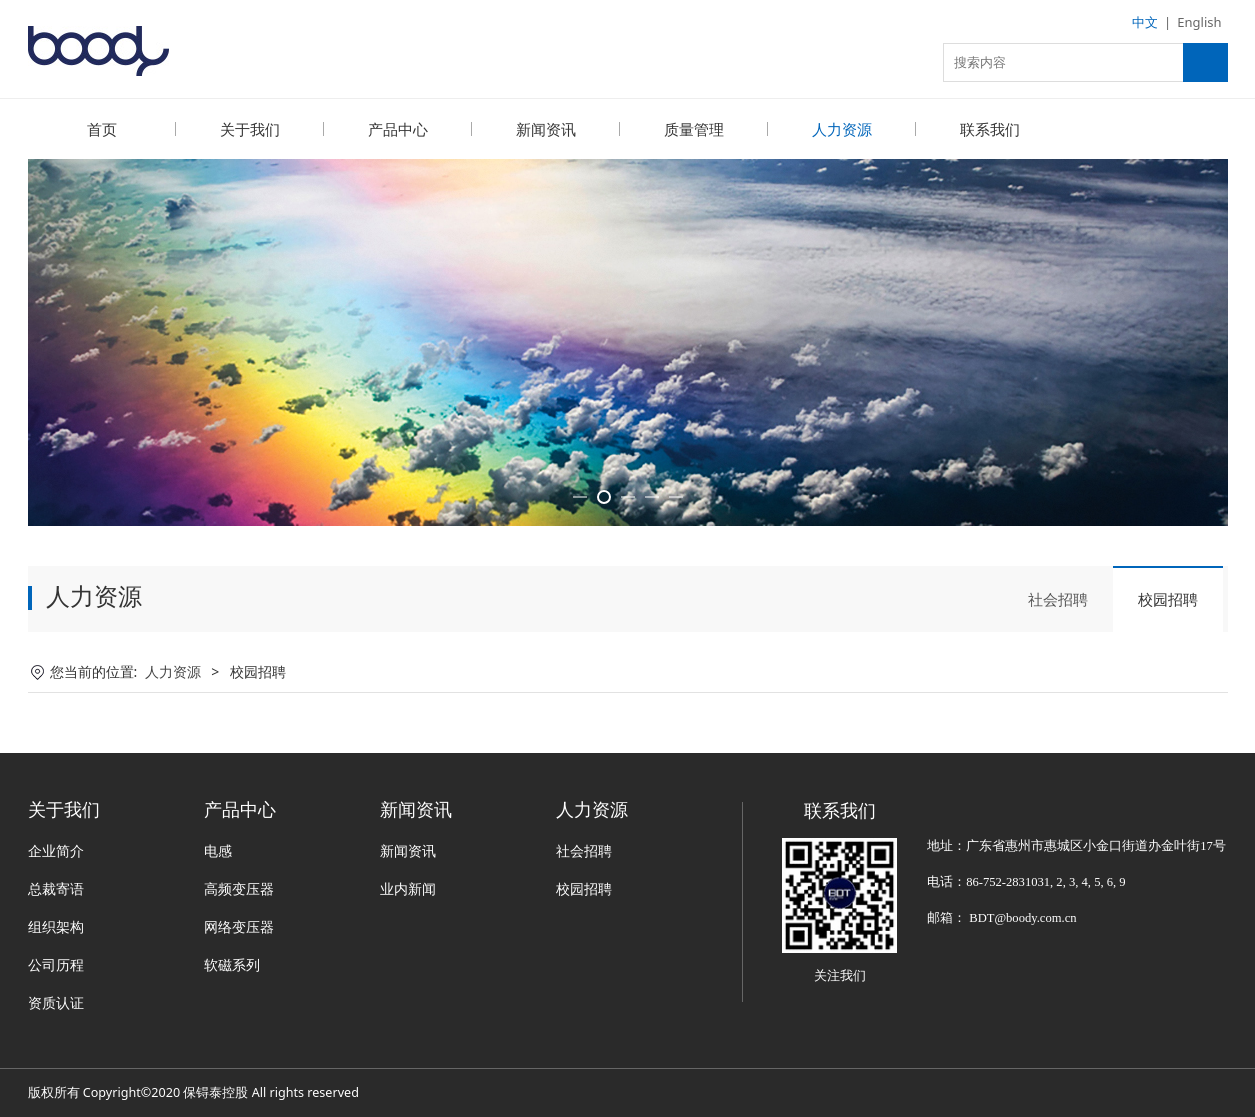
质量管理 (694, 129)
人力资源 (842, 129)
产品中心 (398, 129)
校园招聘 (1168, 598)
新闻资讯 (546, 129)
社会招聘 (1058, 598)
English (1199, 22)
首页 (102, 129)
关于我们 (250, 129)
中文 (1145, 22)
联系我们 (990, 129)
